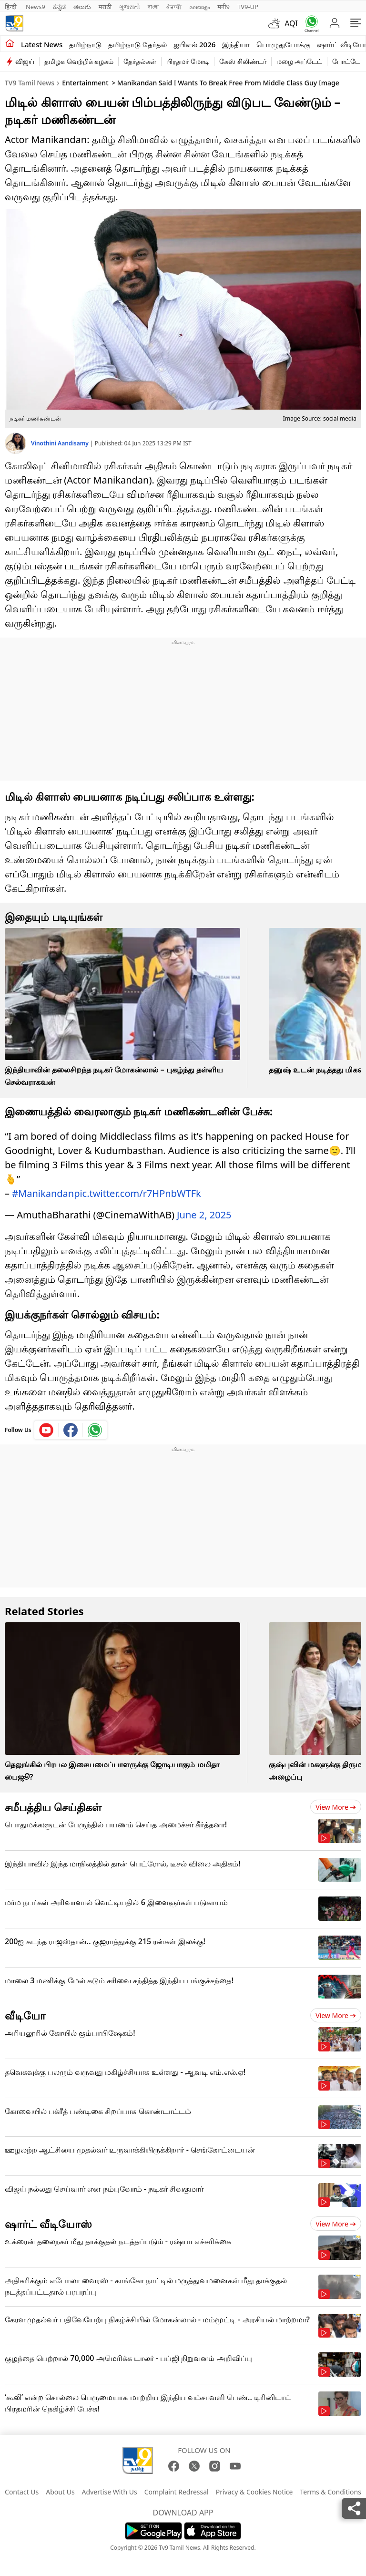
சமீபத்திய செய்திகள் (53, 1802)
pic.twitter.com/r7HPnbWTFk (137, 1188)
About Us (60, 2487)
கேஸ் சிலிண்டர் (242, 61)
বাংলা (153, 6)
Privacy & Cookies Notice (254, 2487)
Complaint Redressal (176, 2487)
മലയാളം (199, 6)
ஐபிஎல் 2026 (194, 44)
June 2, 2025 (204, 1210)
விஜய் (24, 61)
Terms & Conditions (330, 2487)
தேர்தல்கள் (139, 61)
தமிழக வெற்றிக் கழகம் (78, 61)
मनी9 (223, 6)
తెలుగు (82, 6)
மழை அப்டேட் (299, 61)
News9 (35, 6)
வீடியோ (25, 2010)
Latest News (41, 44)
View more (335, 1802)
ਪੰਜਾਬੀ (174, 6)
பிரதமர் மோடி (187, 61)
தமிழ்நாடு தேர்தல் (137, 44)
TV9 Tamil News (29, 82)
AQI (291, 23)
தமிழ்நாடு (85, 44)
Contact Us (22, 2487)
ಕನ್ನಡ (59, 6)
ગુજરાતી (129, 6)
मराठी (105, 6)
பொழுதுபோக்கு (283, 44)
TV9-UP (247, 6)
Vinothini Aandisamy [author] (60, 443)
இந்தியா (236, 44)
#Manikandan (43, 1188)
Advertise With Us (109, 2487)
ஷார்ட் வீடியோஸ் (48, 2219)
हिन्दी (11, 6)
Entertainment (85, 82)
